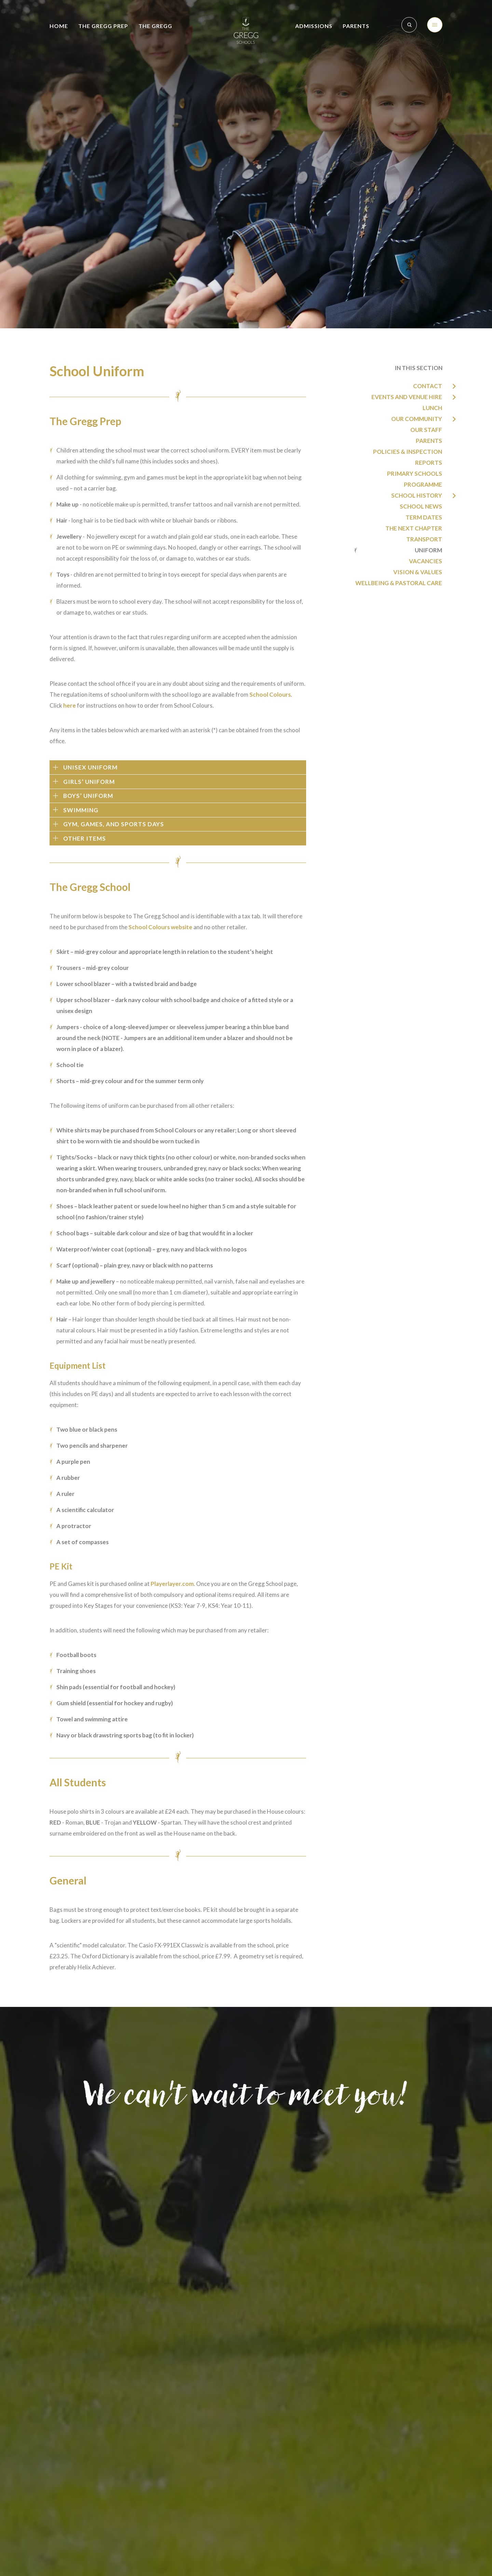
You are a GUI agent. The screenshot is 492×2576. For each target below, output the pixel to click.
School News (421, 506)
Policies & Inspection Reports (407, 457)
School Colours (270, 694)
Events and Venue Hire (406, 396)
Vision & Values (417, 572)
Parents (356, 26)
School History (416, 495)
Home (59, 26)
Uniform (428, 550)
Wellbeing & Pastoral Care (398, 583)
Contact (427, 386)
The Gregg (155, 26)
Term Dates (424, 517)
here (69, 705)
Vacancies (425, 561)
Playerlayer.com (172, 1583)
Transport (424, 539)
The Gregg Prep (103, 26)
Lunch (432, 407)
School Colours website (160, 927)
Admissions (313, 26)
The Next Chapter (413, 528)
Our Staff (426, 429)
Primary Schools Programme (414, 479)
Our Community (416, 418)
